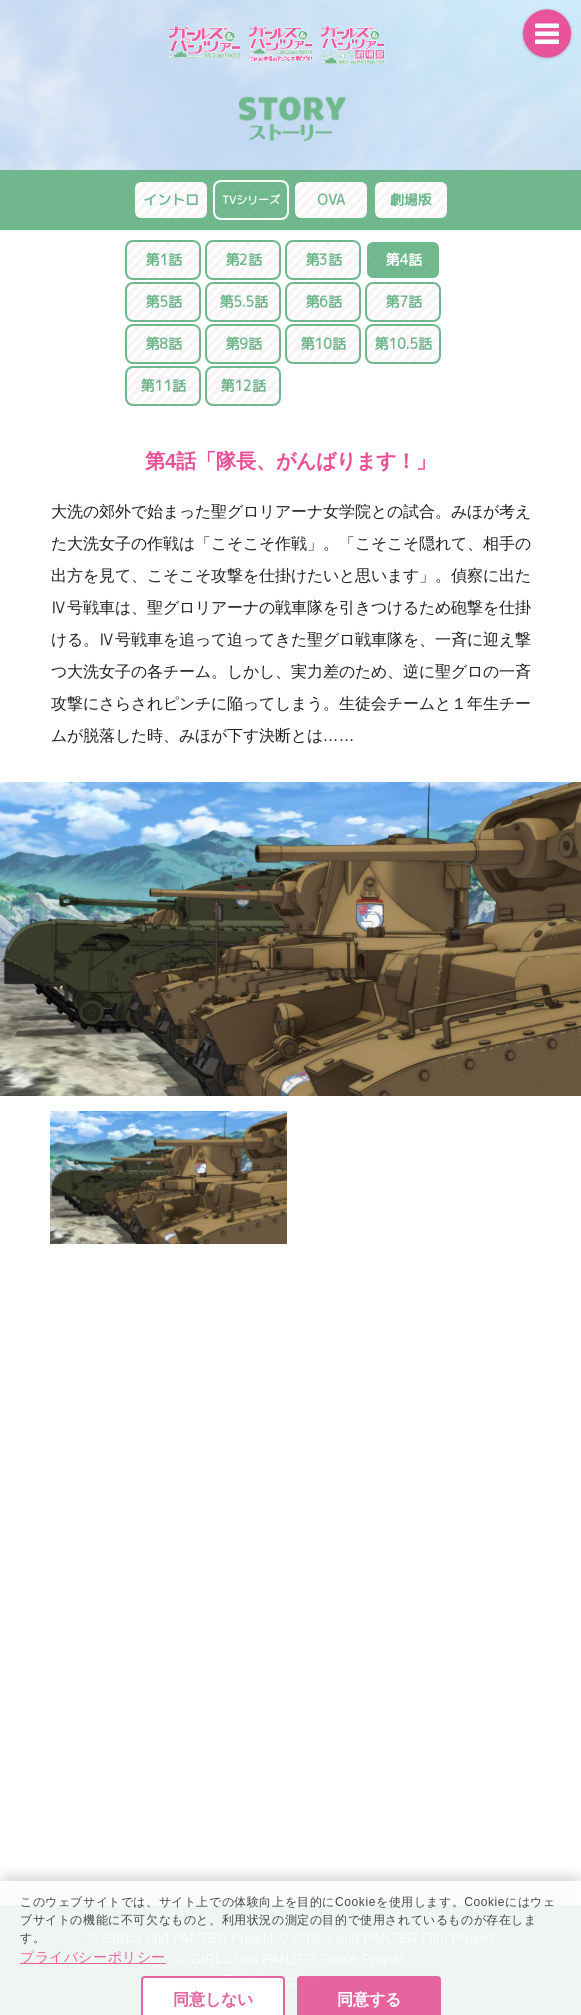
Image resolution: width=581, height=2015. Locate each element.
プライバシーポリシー (93, 2005)
